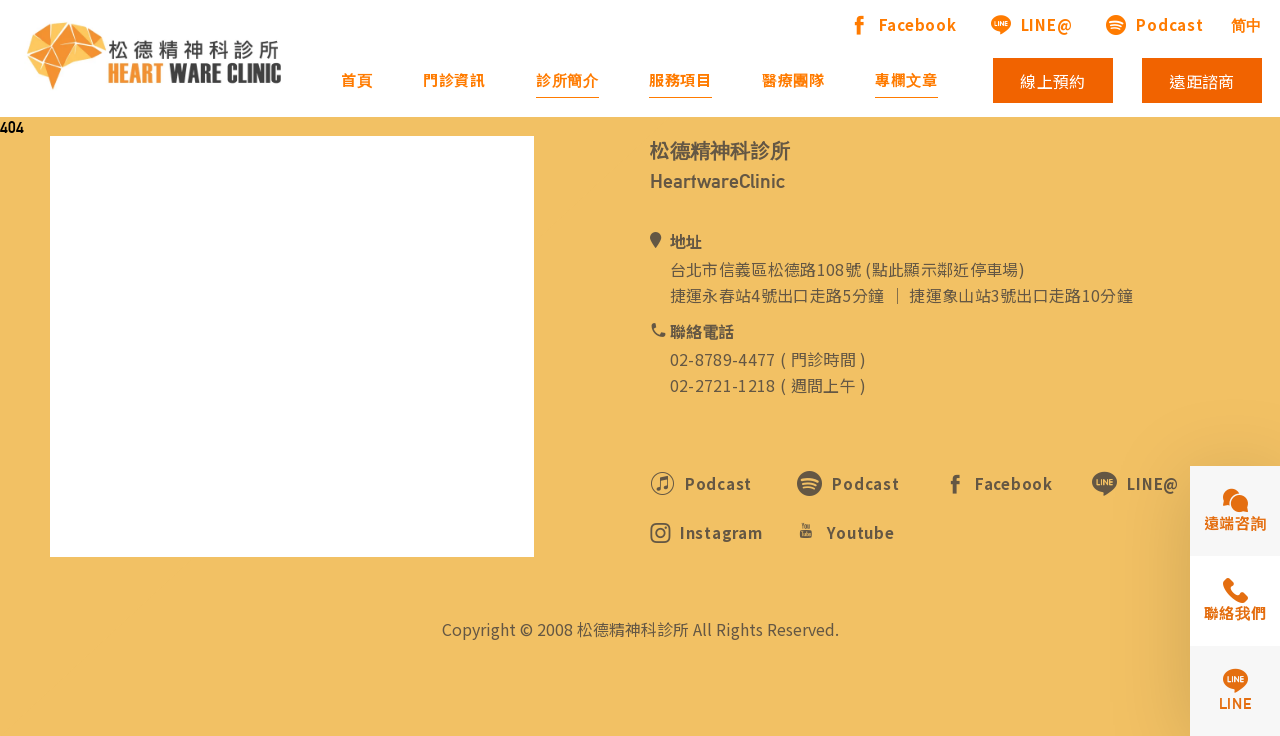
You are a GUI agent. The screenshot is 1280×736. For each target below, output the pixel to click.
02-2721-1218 (723, 385)
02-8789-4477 (723, 359)
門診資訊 (454, 80)
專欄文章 (906, 80)
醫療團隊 (793, 80)
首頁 (357, 80)
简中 (1247, 25)
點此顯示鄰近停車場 (945, 269)
